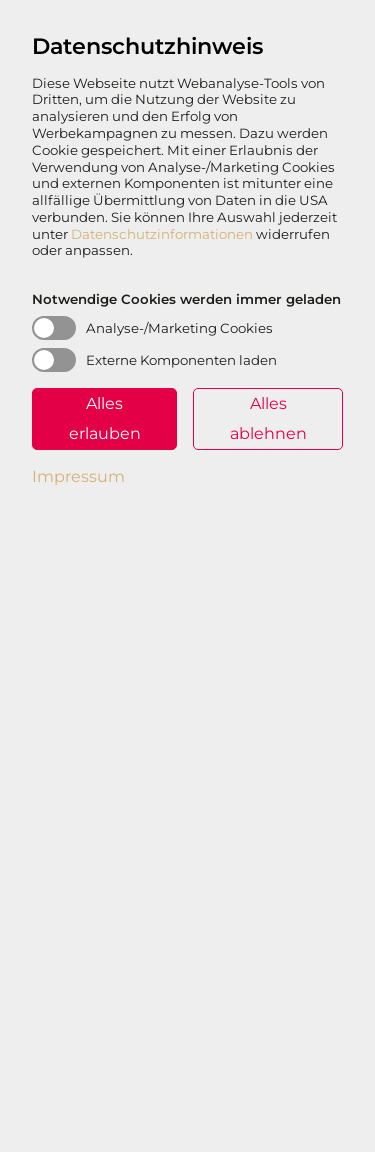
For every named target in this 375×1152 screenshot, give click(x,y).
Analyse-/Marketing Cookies (179, 328)
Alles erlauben (105, 418)
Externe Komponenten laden (181, 360)
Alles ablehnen (268, 418)
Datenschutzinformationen (162, 234)
